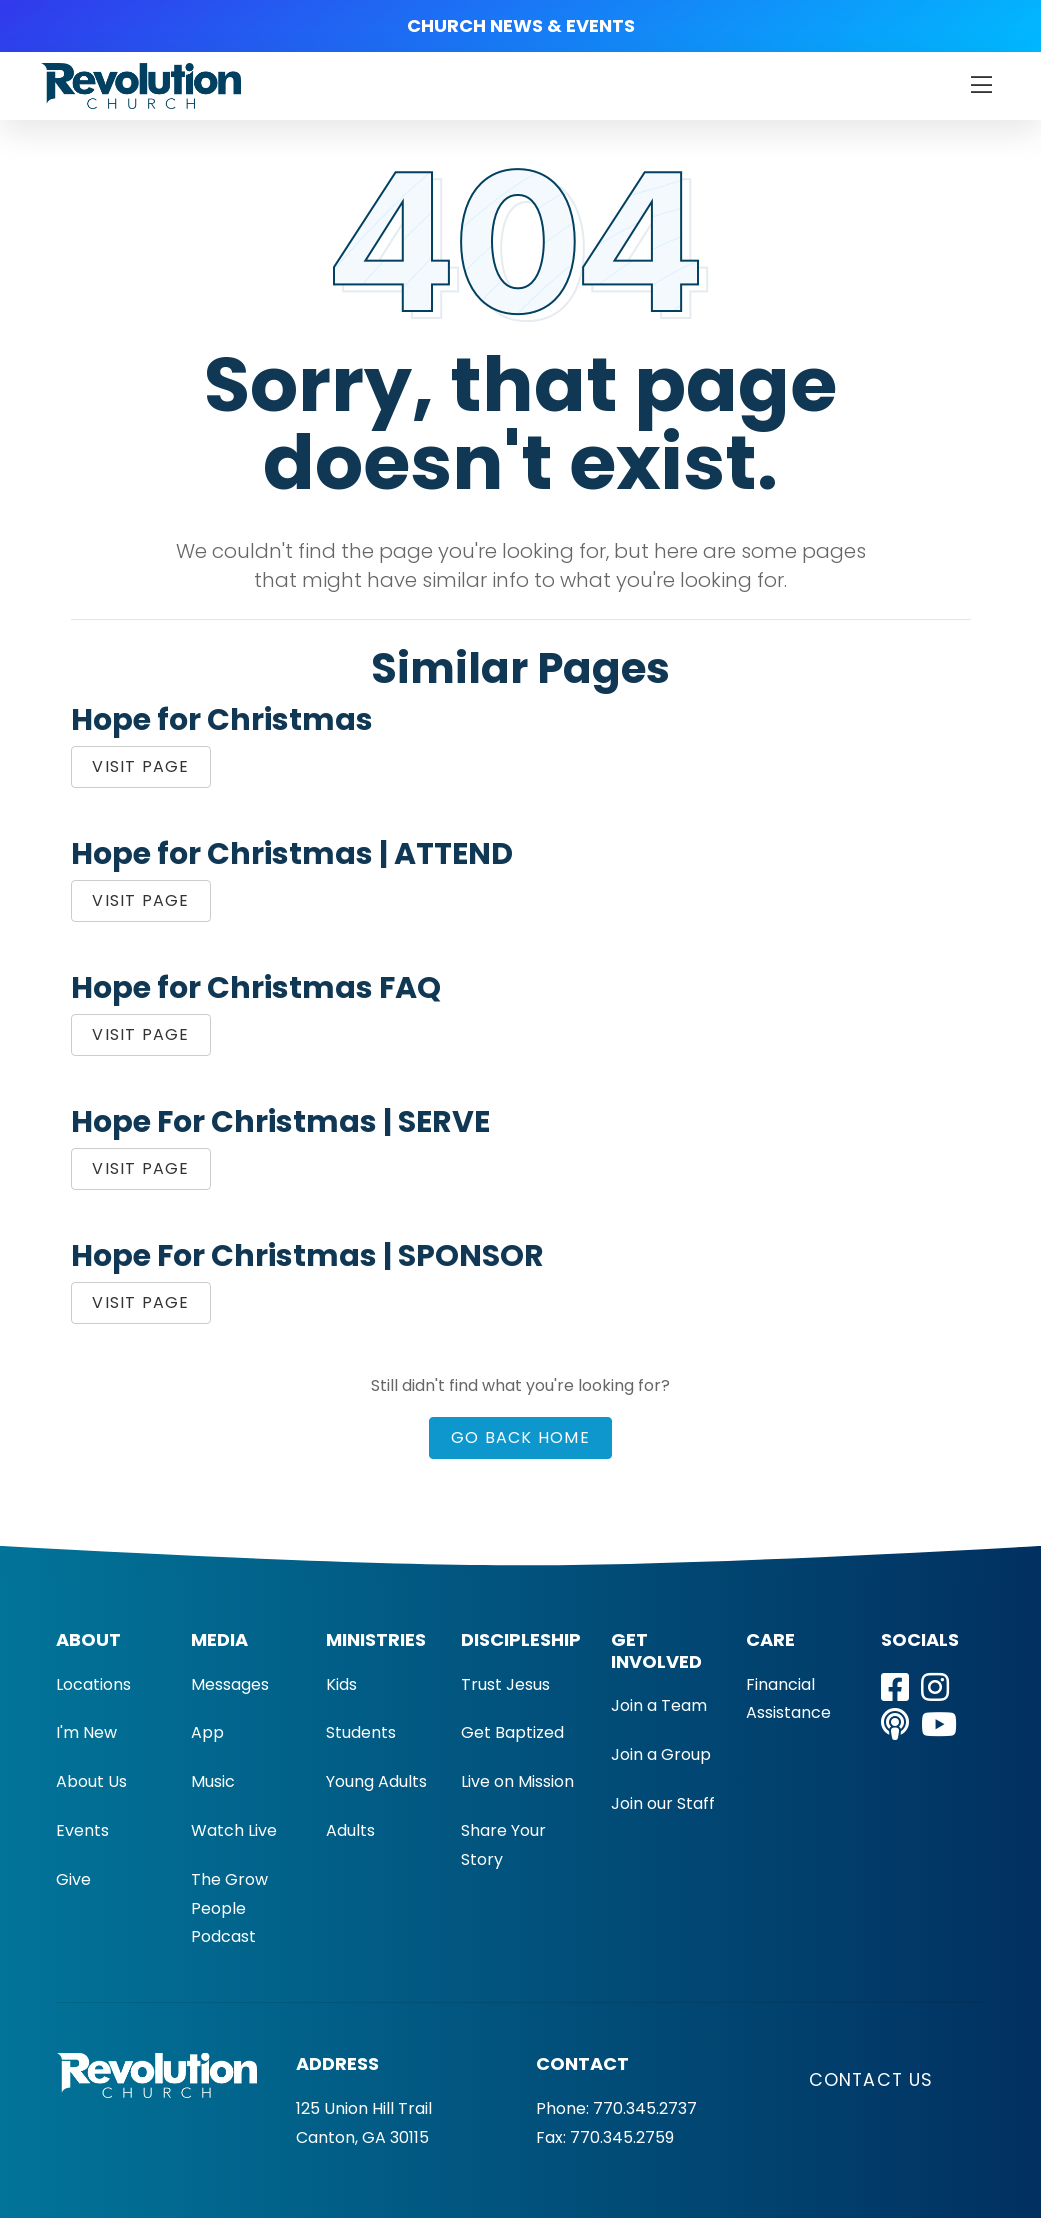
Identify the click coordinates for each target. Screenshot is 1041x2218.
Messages (230, 1684)
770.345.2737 (645, 2108)
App (207, 1732)
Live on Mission (517, 1781)
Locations (93, 1684)
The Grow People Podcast (229, 1908)
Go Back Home (520, 1437)
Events (82, 1830)
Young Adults (376, 1781)
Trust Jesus (505, 1684)
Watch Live (234, 1830)
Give (73, 1879)
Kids (341, 1684)
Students (361, 1732)
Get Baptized (512, 1732)
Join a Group (661, 1754)
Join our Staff (663, 1803)
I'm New (86, 1732)
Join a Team (659, 1705)
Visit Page (140, 766)
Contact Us (871, 2080)
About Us (91, 1781)
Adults (350, 1830)
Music (213, 1781)
